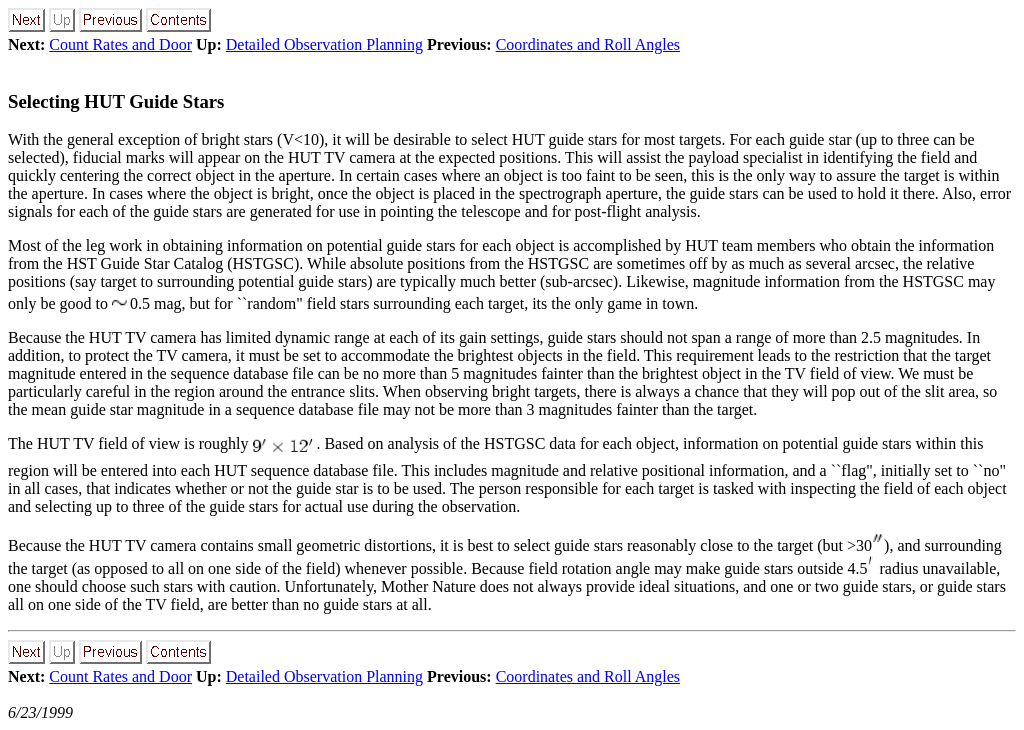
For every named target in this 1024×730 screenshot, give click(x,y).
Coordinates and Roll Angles (588, 44)
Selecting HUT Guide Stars (116, 101)
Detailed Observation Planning (324, 44)
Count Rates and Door (120, 44)
